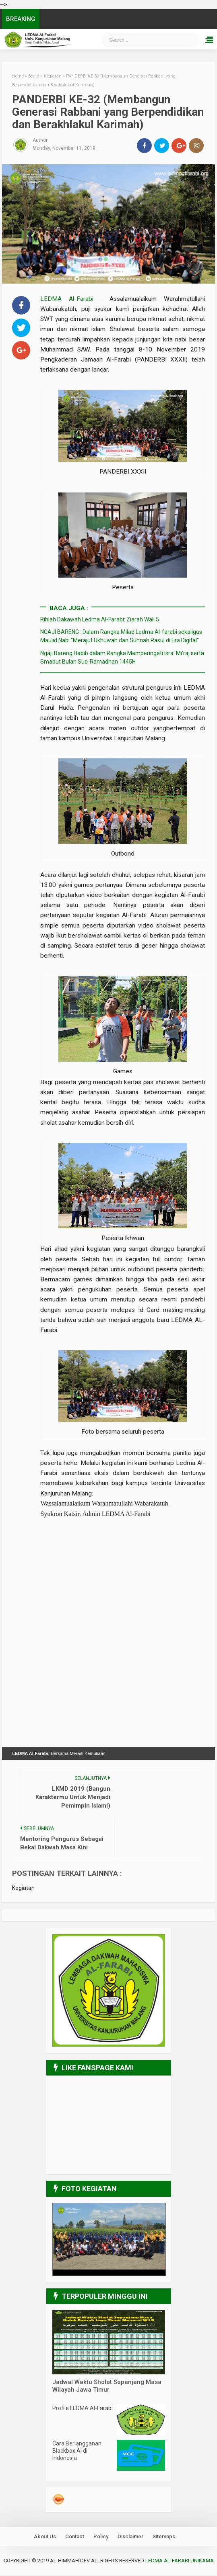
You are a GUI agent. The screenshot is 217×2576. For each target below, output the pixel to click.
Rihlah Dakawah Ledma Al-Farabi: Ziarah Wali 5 (99, 619)
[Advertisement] (123, 1565)
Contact (74, 2537)
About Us (45, 2537)
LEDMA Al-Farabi (70, 298)
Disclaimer (130, 2537)
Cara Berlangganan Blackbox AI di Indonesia (76, 2451)
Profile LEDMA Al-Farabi (82, 2408)
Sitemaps (164, 2537)
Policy (100, 2537)
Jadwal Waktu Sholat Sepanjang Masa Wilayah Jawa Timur (106, 2386)
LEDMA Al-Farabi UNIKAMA (179, 2561)
